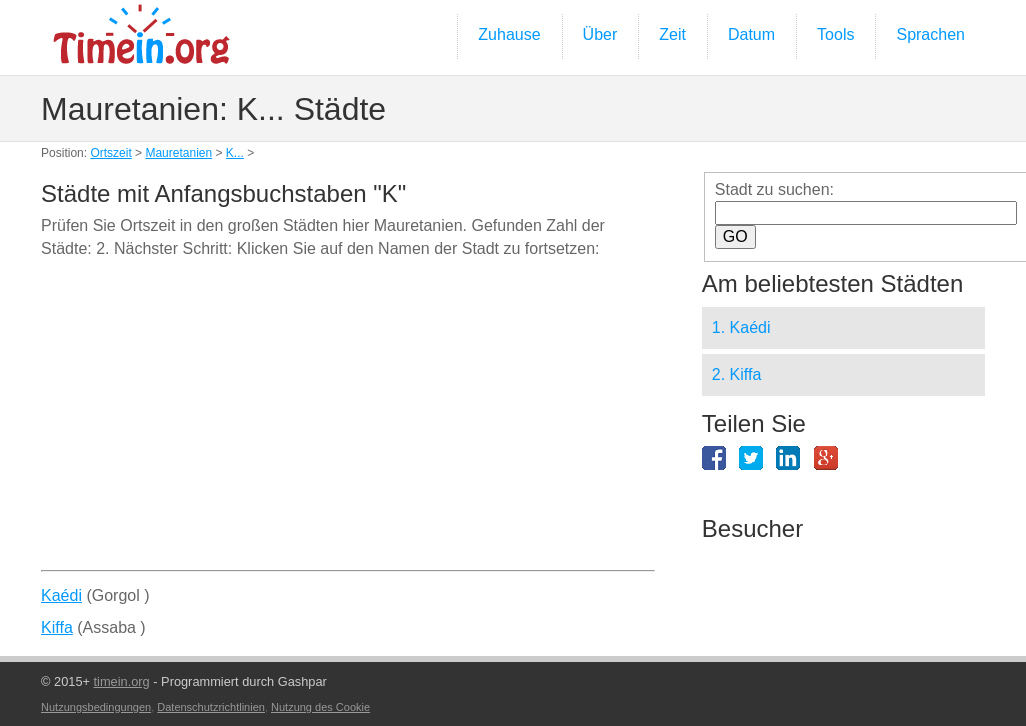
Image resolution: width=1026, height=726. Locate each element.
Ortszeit (110, 153)
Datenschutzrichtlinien (211, 707)
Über (600, 34)
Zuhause (509, 34)
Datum (751, 34)
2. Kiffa (737, 374)
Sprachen (930, 34)
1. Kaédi (741, 327)
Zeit (672, 34)
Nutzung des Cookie (320, 707)
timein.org (122, 681)
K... (235, 153)
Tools (835, 34)
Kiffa (57, 627)
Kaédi (61, 595)
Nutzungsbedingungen (96, 707)
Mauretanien (178, 153)
